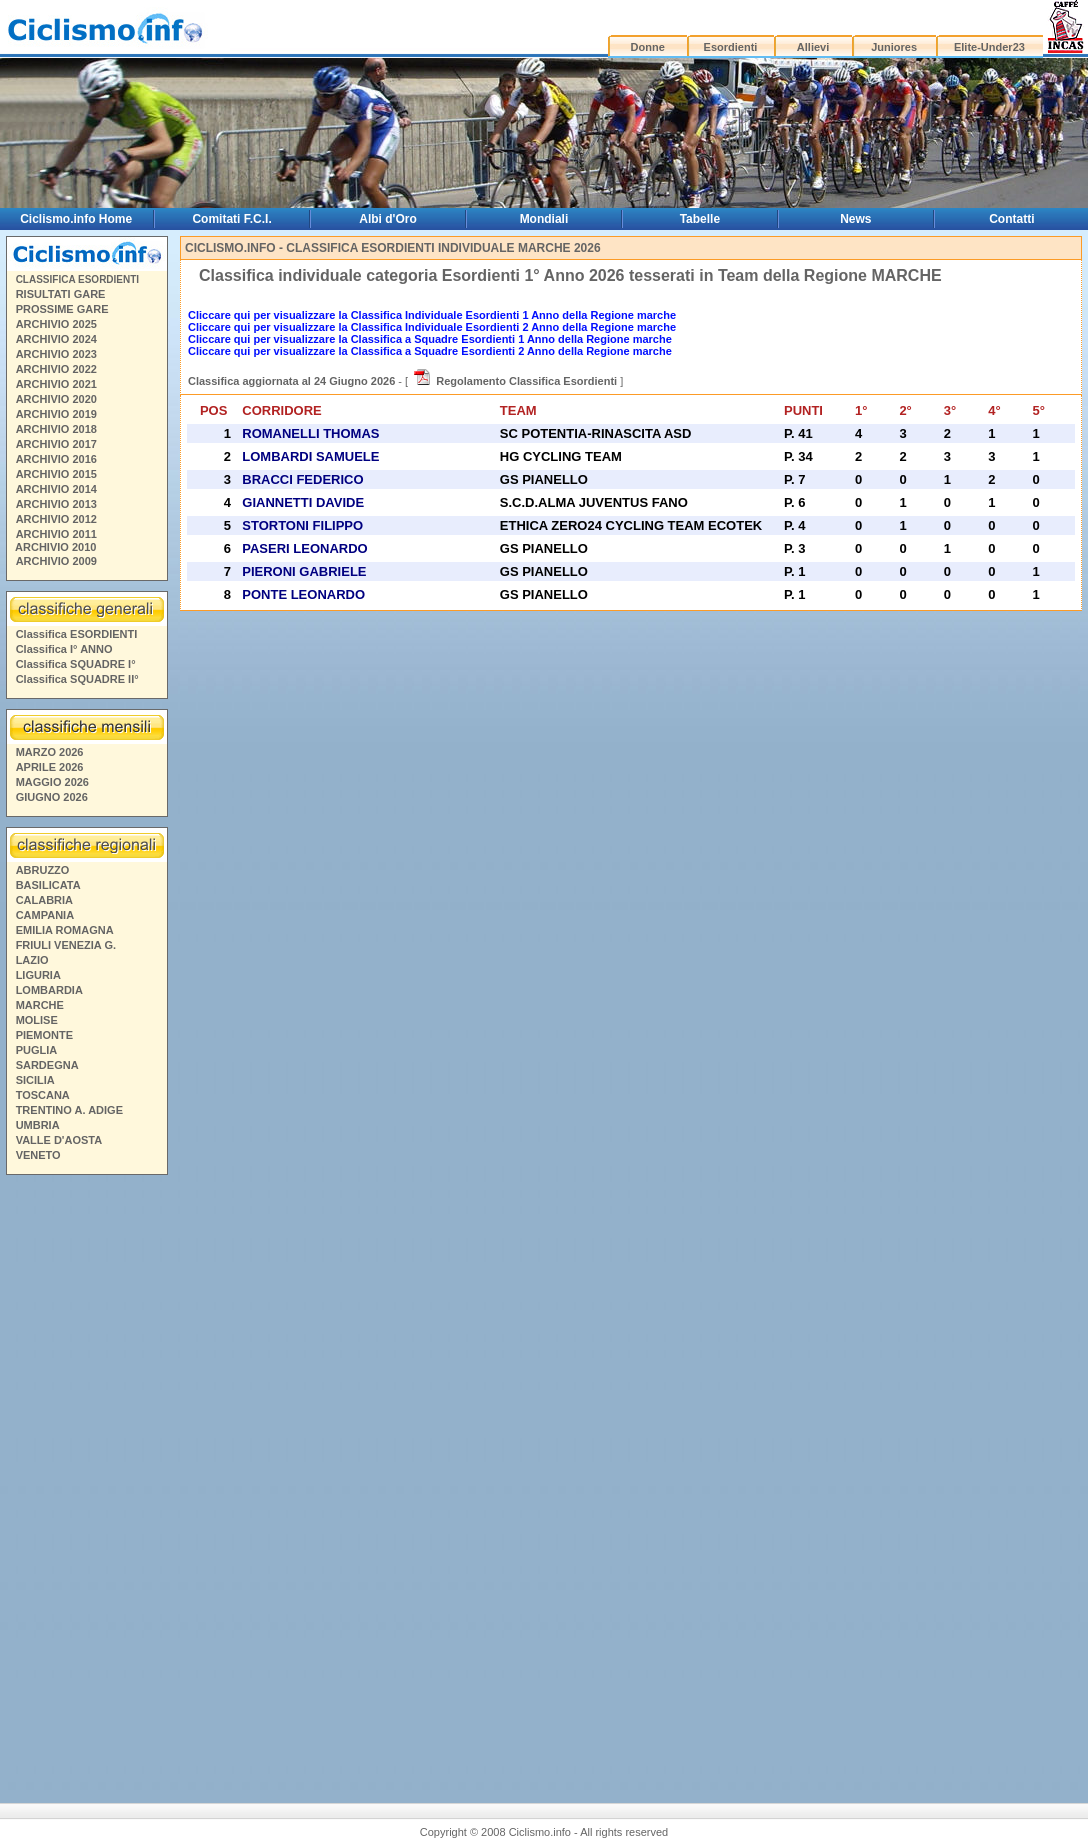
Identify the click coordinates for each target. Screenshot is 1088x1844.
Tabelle (700, 219)
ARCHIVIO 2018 (56, 429)
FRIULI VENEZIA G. (66, 945)
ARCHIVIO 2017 (56, 444)
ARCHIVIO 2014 (56, 489)
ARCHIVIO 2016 (56, 459)
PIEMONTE (44, 1035)
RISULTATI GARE (61, 294)
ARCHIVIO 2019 (56, 414)
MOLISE (37, 1020)
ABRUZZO (43, 870)
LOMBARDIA (49, 990)
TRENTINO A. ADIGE (69, 1110)
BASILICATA (48, 885)
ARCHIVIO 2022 (56, 369)
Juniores (894, 47)
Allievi (813, 47)
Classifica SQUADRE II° (77, 679)
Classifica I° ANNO (64, 649)
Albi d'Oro (388, 219)
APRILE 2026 (50, 767)
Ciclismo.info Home (76, 219)
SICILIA (35, 1080)
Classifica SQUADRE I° (76, 664)
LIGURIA (38, 975)
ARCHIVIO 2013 (56, 504)
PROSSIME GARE (62, 309)
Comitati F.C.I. (231, 219)
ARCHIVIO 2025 (56, 324)
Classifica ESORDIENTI (77, 634)
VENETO (38, 1155)
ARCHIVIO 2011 (56, 534)
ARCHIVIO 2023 (56, 354)
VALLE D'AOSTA (59, 1140)
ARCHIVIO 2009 (56, 561)
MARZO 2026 (50, 752)
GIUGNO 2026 (52, 797)
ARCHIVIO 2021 (56, 384)
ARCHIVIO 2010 (55, 547)
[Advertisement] (86, 1475)
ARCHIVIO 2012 (56, 519)
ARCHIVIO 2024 (56, 339)
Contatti (1011, 219)
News (855, 219)
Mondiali (544, 219)
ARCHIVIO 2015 (56, 474)
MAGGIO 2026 (52, 782)
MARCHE (40, 1005)
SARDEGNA (47, 1065)
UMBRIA (38, 1125)
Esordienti (731, 47)
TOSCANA (43, 1095)
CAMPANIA (45, 915)
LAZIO (32, 960)
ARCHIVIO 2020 (56, 399)
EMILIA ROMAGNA (65, 930)
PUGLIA (37, 1050)
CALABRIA (44, 900)
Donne (648, 47)
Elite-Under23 (989, 47)
